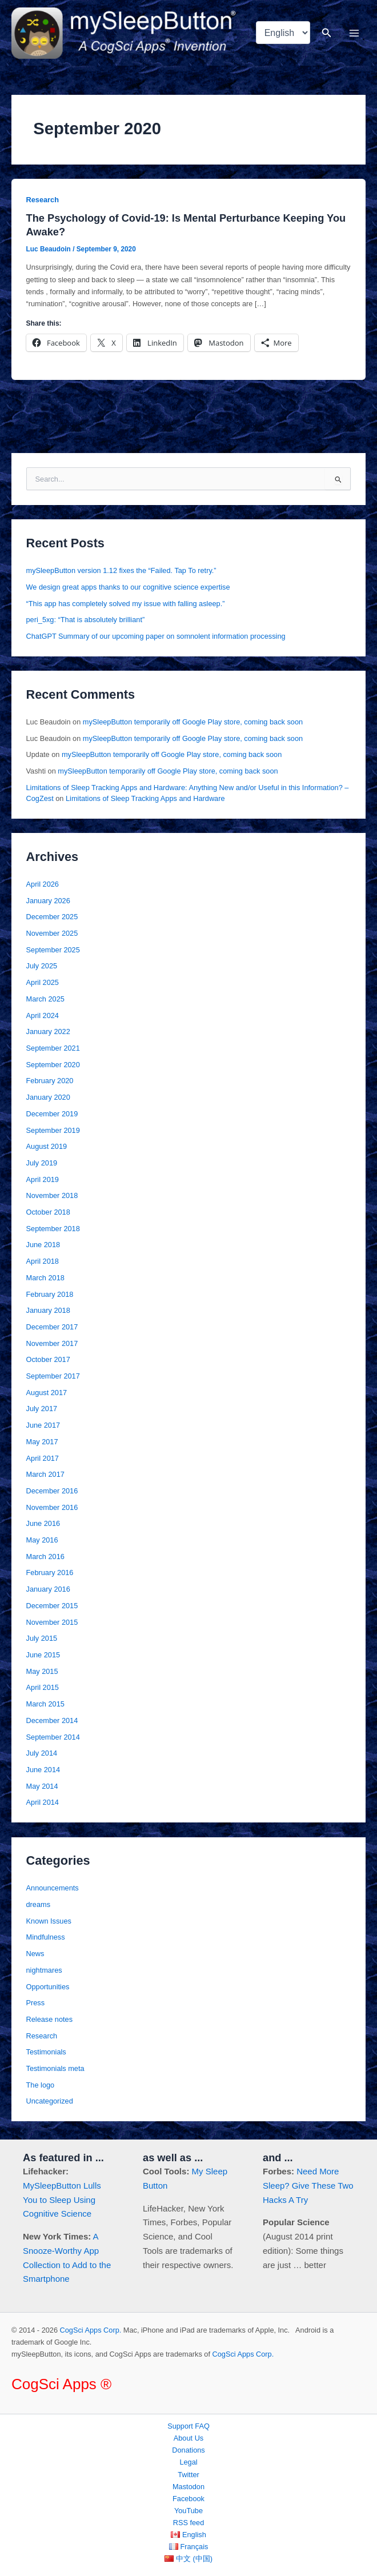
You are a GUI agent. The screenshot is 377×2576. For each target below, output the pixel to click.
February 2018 (50, 1294)
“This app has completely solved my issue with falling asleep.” (125, 603)
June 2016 (43, 1523)
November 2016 (52, 1507)
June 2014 (43, 1769)
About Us (188, 2438)
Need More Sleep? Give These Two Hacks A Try (308, 2185)
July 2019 (42, 1163)
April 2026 (42, 884)
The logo (40, 2085)
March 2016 (45, 1556)
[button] (327, 33)
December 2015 (52, 1605)
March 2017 (45, 1474)
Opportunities (48, 1986)
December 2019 (52, 1113)
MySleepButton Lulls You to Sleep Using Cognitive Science (62, 2200)
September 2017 (53, 1376)
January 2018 (48, 1310)
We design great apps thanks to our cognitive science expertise (128, 587)
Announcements (52, 1888)
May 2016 (42, 1540)
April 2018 (42, 1261)
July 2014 (42, 1753)
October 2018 (48, 1212)
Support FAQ (188, 2426)
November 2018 (52, 1195)
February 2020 (50, 1080)
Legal (188, 2462)
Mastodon (188, 2486)
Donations (188, 2450)
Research (42, 199)
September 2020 (53, 1064)
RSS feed (188, 2522)
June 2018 (43, 1244)
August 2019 (46, 1146)
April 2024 (42, 1015)
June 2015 (43, 1654)
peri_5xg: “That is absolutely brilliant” (85, 619)
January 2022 (48, 1031)
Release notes (49, 2019)
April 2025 (42, 982)
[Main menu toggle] (354, 33)
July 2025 (42, 966)
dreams (38, 1904)
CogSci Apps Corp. (91, 2330)
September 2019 (53, 1130)
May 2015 (42, 1671)
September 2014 (53, 1737)
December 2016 (52, 1491)
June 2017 (43, 1425)
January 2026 (48, 900)
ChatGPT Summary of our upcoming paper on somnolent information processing (156, 636)
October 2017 (48, 1359)
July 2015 (42, 1638)
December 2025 (52, 916)
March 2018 (45, 1277)
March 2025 (45, 999)
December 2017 (52, 1327)
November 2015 (52, 1622)
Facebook (188, 2498)
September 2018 (53, 1228)
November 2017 (52, 1343)
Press (35, 2002)
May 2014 (42, 1786)
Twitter (188, 2474)
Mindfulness (45, 1937)
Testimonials (46, 2052)
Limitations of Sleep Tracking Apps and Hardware (145, 798)
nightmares (44, 1970)
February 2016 (50, 1573)
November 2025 (52, 933)
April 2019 (42, 1179)
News (35, 1953)
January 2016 (48, 1589)
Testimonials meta (55, 2068)
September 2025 (53, 950)
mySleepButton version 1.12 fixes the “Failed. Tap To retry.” (121, 570)
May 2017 (42, 1441)
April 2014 (42, 1802)
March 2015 (45, 1704)
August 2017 (46, 1392)
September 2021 (53, 1048)
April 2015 (42, 1687)
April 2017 (42, 1458)
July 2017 (42, 1408)
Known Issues (48, 1921)
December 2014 (52, 1720)
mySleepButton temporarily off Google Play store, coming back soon (193, 722)
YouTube (188, 2510)
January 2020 (48, 1097)
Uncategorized (49, 2101)
